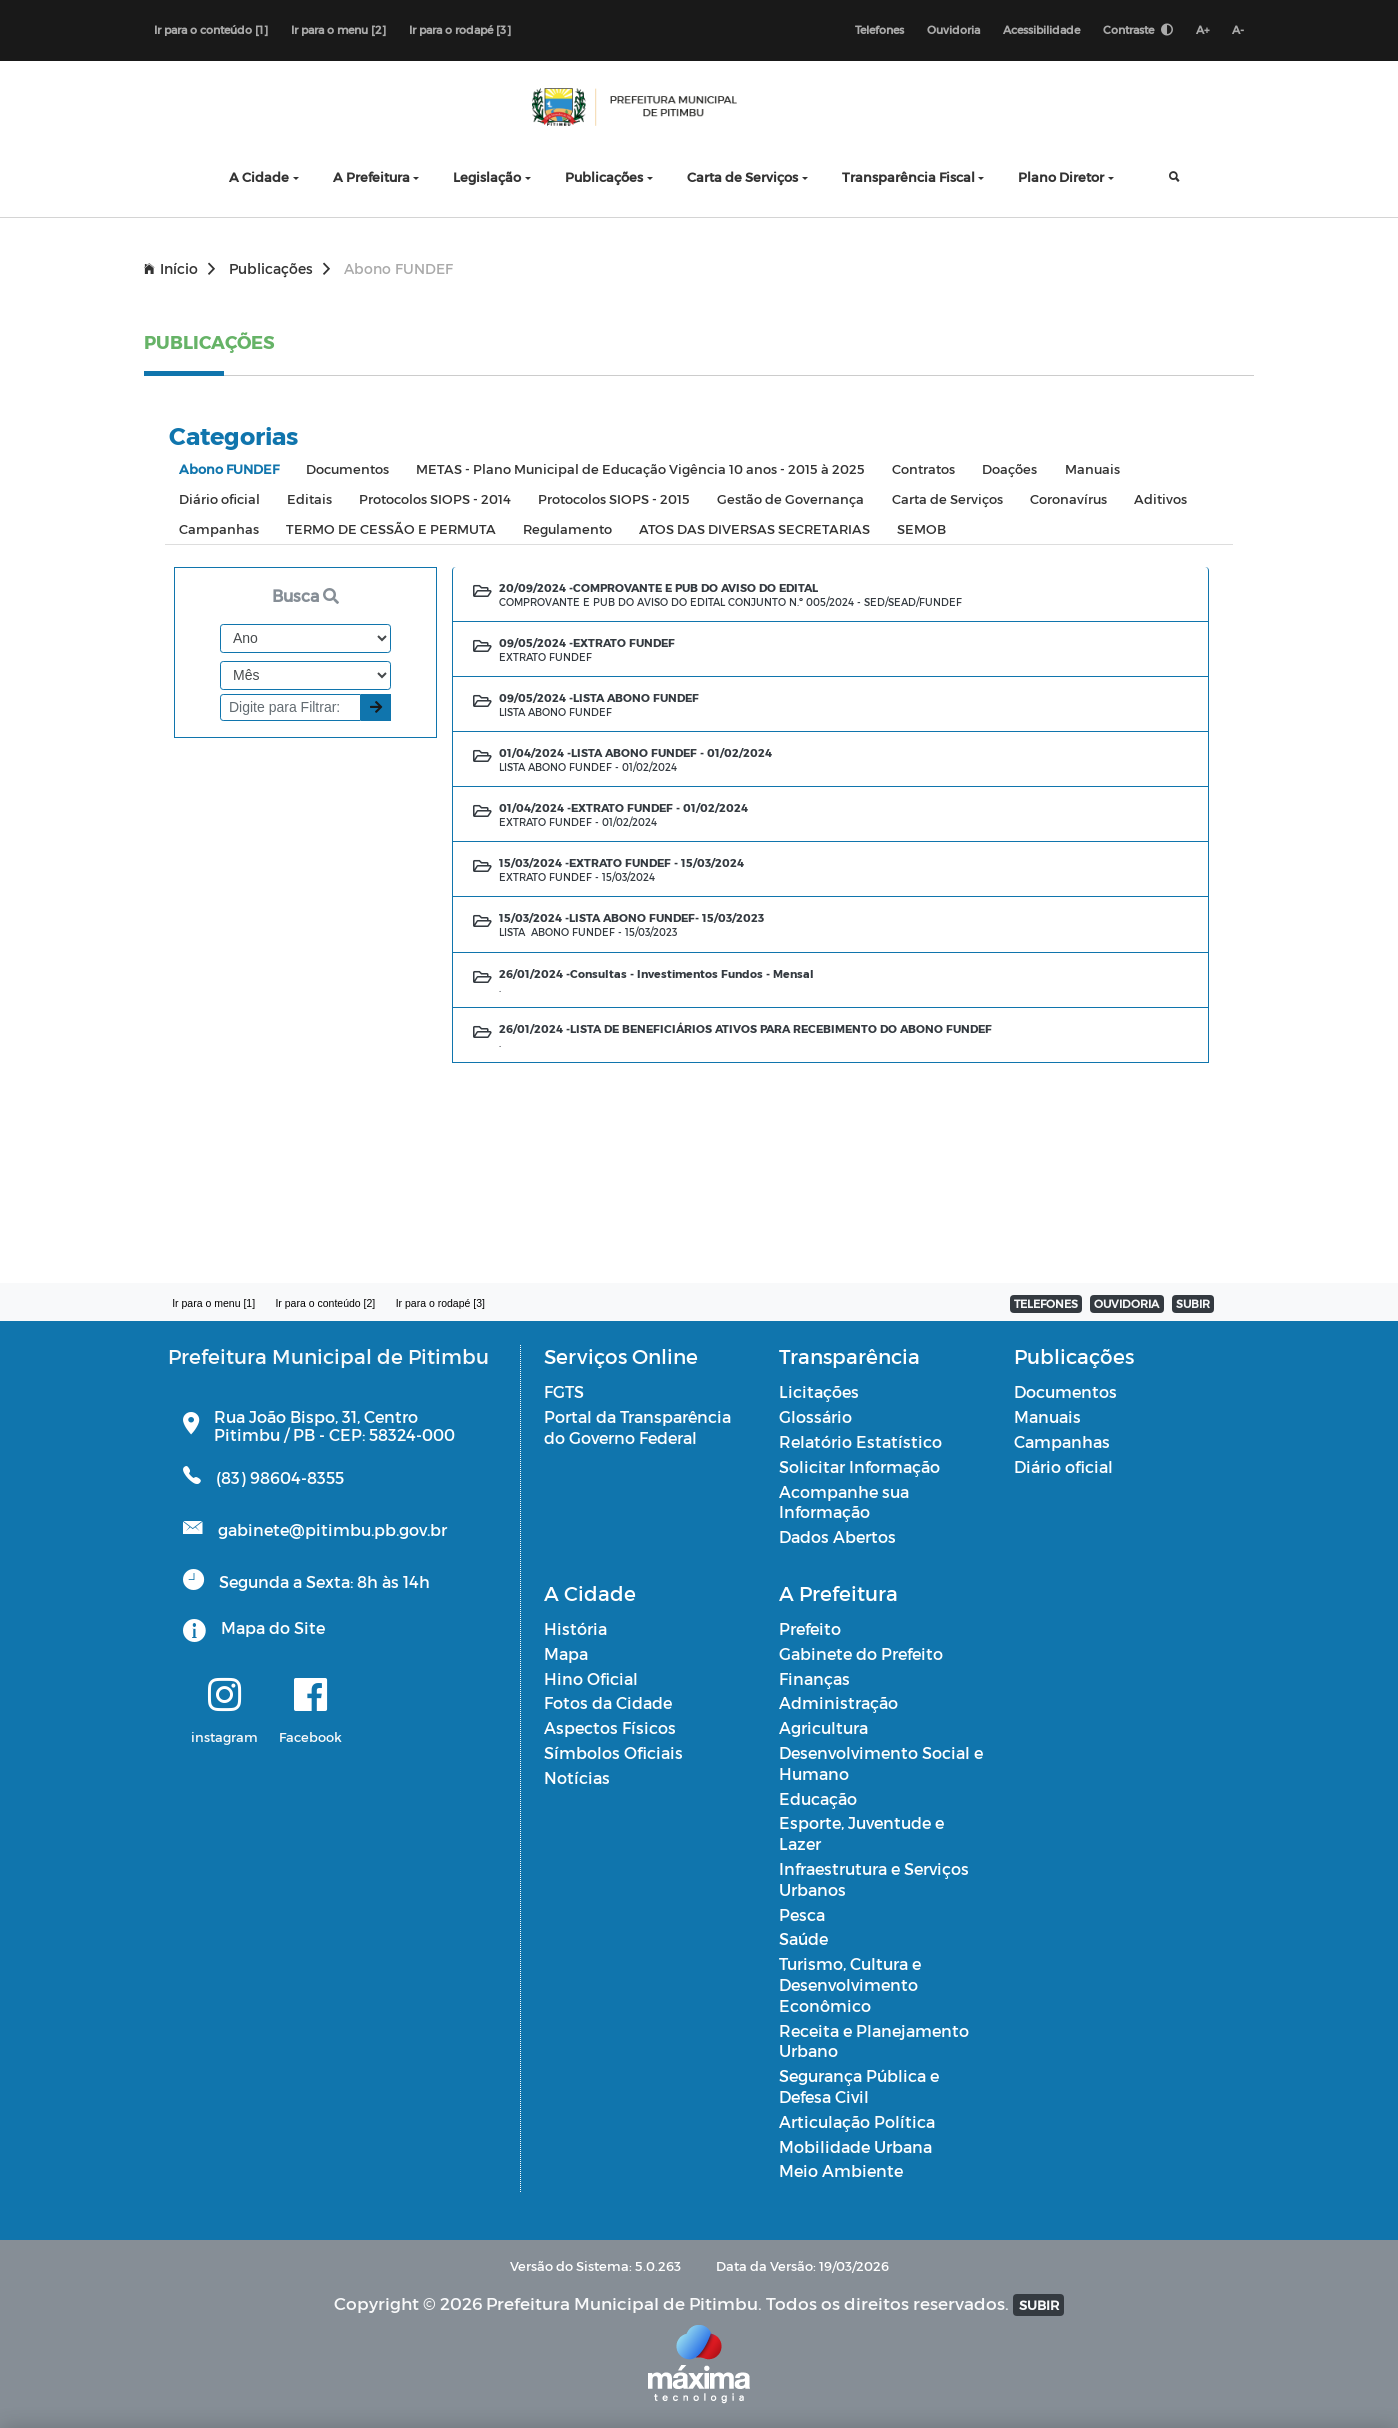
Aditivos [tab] (1160, 498)
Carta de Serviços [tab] (947, 498)
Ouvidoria (953, 29)
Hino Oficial (591, 1678)
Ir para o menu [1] (213, 1303)
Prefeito (810, 1628)
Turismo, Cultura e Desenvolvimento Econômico (850, 1984)
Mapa (566, 1653)
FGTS (564, 1391)
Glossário (815, 1416)
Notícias (577, 1777)
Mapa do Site (273, 1627)
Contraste (1138, 29)
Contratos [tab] (923, 468)
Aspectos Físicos (610, 1727)
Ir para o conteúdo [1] (211, 29)
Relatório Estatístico (860, 1441)
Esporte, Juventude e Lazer (861, 1833)
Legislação (487, 176)
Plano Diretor (1061, 176)
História (575, 1628)
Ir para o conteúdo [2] (325, 1303)
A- (1238, 29)
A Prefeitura (371, 176)
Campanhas (1062, 1441)
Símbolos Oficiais (613, 1752)
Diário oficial (1063, 1466)
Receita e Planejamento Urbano (874, 2041)
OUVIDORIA (1126, 1303)
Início (179, 268)
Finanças (814, 1678)
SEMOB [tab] (921, 528)
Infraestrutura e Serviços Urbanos (874, 1879)
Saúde (803, 1938)
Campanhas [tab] (219, 528)
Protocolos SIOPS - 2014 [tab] (435, 498)
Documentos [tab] (347, 468)
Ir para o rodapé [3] (460, 29)
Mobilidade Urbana (855, 2146)
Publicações (604, 176)
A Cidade (259, 176)
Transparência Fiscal (908, 176)
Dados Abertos (837, 1536)
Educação (818, 1798)
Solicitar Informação (859, 1466)
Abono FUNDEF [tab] (229, 468)
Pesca (802, 1914)
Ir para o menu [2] (338, 29)
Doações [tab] (1009, 468)
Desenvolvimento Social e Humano (881, 1763)
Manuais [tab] (1092, 468)
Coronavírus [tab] (1068, 498)
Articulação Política (857, 2121)
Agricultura (823, 1727)
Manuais (1047, 1416)
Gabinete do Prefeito (861, 1653)
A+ (1202, 29)
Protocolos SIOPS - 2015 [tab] (614, 498)
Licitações (819, 1391)
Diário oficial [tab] (219, 498)
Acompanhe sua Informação (844, 1502)
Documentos (1065, 1391)
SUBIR (1193, 1303)
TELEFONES (1046, 1303)
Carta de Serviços (742, 176)
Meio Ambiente (841, 2170)
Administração (838, 1702)
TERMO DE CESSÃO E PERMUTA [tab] (391, 528)
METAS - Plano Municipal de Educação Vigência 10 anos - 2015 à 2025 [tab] (640, 468)
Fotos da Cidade (608, 1702)
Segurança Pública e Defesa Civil (859, 2086)
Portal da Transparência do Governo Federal (637, 1427)
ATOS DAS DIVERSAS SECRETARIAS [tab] (754, 528)
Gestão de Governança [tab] (790, 498)
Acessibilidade (1041, 29)
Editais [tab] (309, 498)
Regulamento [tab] (567, 528)
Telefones (879, 29)
